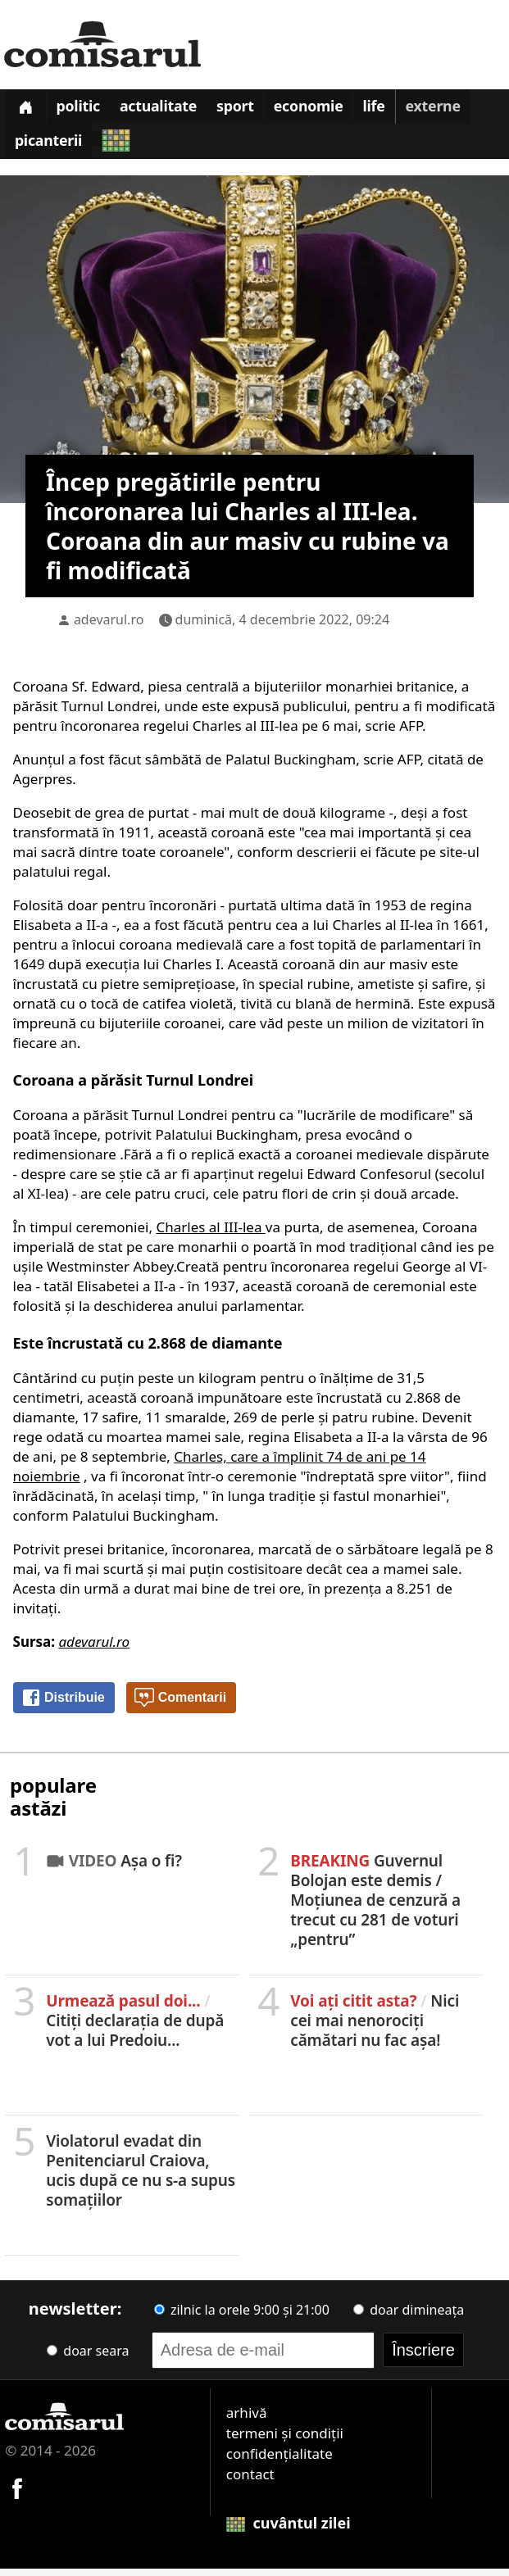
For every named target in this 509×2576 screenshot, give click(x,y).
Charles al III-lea (210, 1234)
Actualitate (168, 110)
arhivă (246, 2419)
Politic (83, 110)
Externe (456, 110)
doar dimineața (408, 2317)
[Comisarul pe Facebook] (17, 2494)
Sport (248, 110)
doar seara (88, 2358)
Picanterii (50, 148)
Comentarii (180, 1706)
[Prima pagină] (27, 108)
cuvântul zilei (288, 2530)
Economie (325, 110)
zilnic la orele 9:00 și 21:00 (241, 2317)
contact (250, 2481)
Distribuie (63, 1706)
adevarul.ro (109, 627)
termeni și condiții (284, 2440)
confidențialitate (279, 2460)
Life (394, 110)
